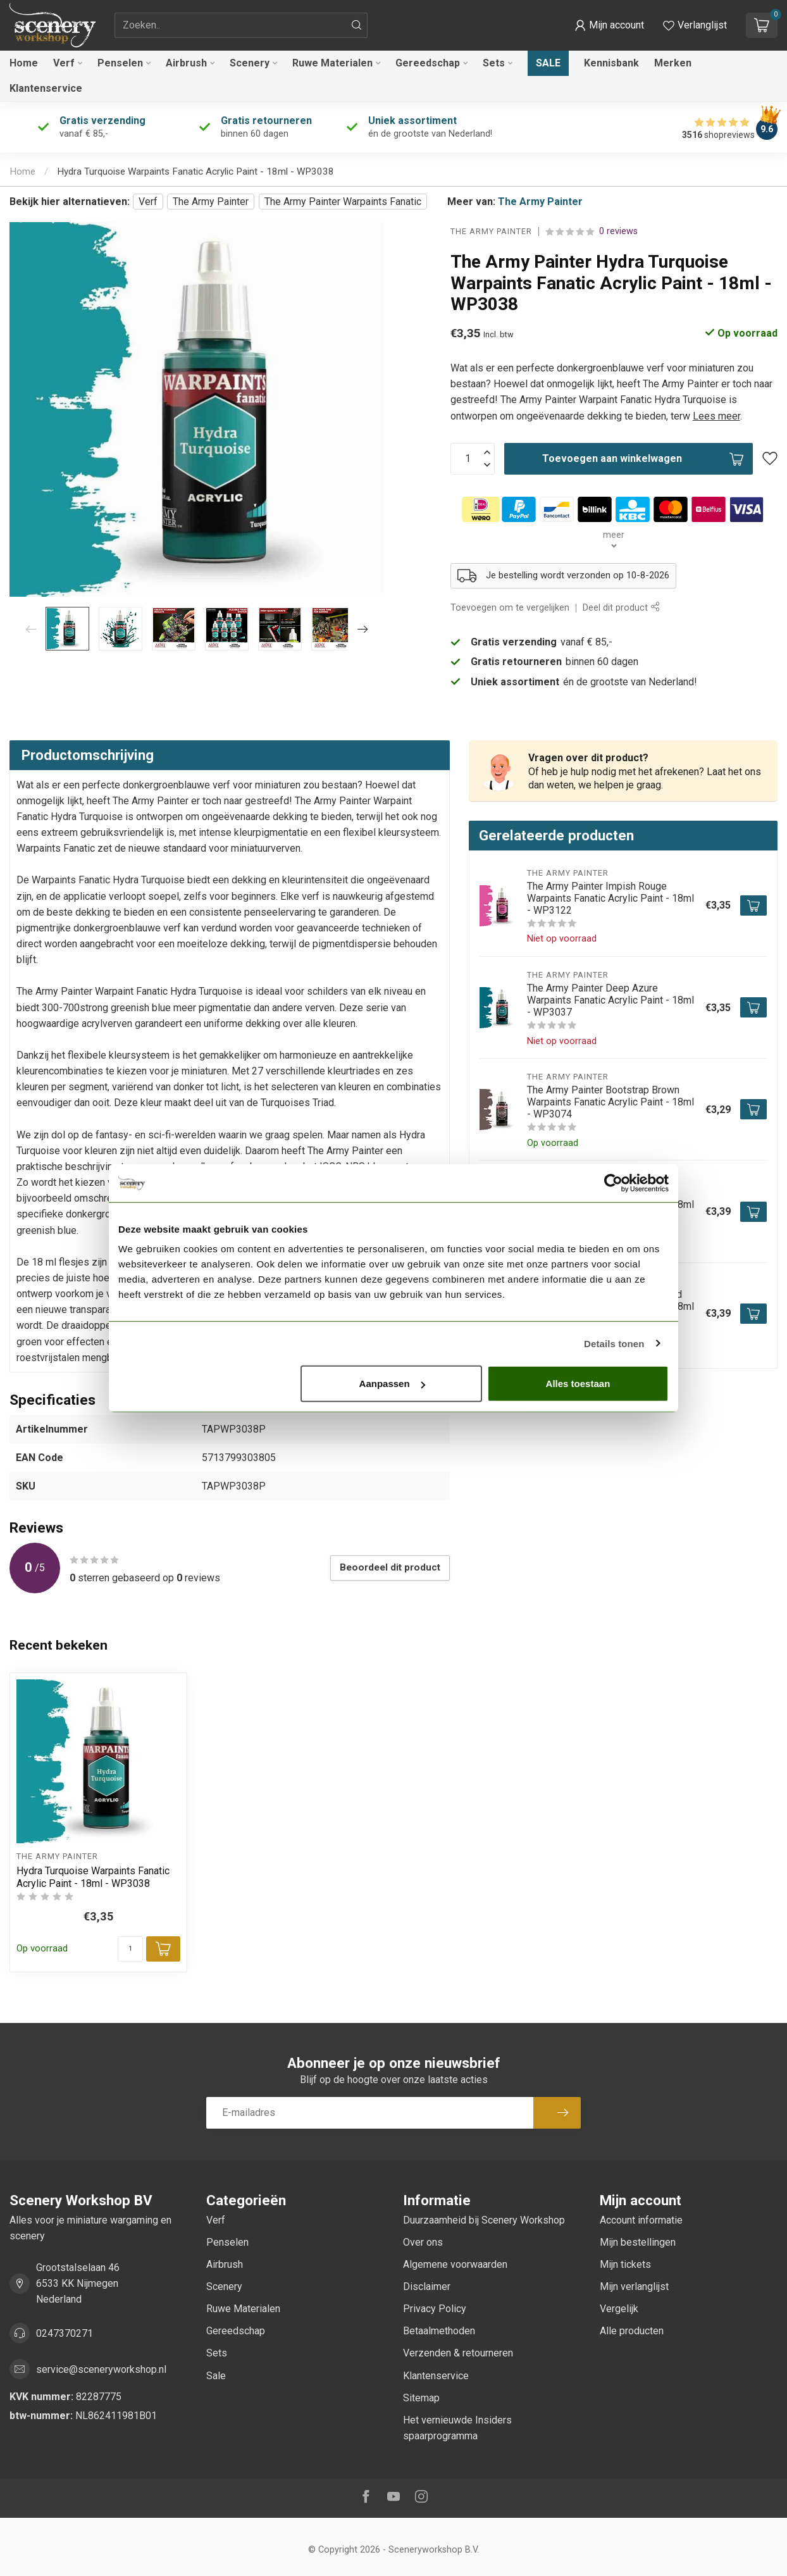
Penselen (120, 63)
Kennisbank (611, 63)
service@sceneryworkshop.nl (101, 2369)
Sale (548, 63)
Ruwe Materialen (332, 63)
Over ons (423, 2242)
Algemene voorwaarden (455, 2264)
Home (23, 63)
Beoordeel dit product (390, 1567)
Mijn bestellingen (638, 2242)
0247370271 (64, 2333)
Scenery (250, 63)
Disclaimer (426, 2286)
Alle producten (632, 2331)
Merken (672, 63)
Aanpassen (392, 1383)
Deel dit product (621, 607)
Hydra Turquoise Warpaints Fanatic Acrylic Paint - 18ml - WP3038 (195, 171)
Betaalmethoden (439, 2331)
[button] (609, 25)
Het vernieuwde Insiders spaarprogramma (457, 2428)
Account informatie (641, 2220)
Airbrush (186, 63)
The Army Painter (211, 202)
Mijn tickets (625, 2264)
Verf (64, 63)
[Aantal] (130, 1949)
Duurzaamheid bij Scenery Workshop (484, 2220)
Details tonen (614, 1343)
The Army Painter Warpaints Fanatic (342, 202)
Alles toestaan (578, 1383)
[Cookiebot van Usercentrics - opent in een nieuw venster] (613, 1182)
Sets (494, 63)
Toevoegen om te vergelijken (509, 607)
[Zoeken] (357, 25)
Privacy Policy (434, 2309)
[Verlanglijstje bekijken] (695, 25)
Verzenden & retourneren (458, 2353)
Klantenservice (45, 88)
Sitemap (421, 2398)
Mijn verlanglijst (634, 2286)
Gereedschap (427, 63)
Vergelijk (619, 2309)
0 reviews (618, 231)
